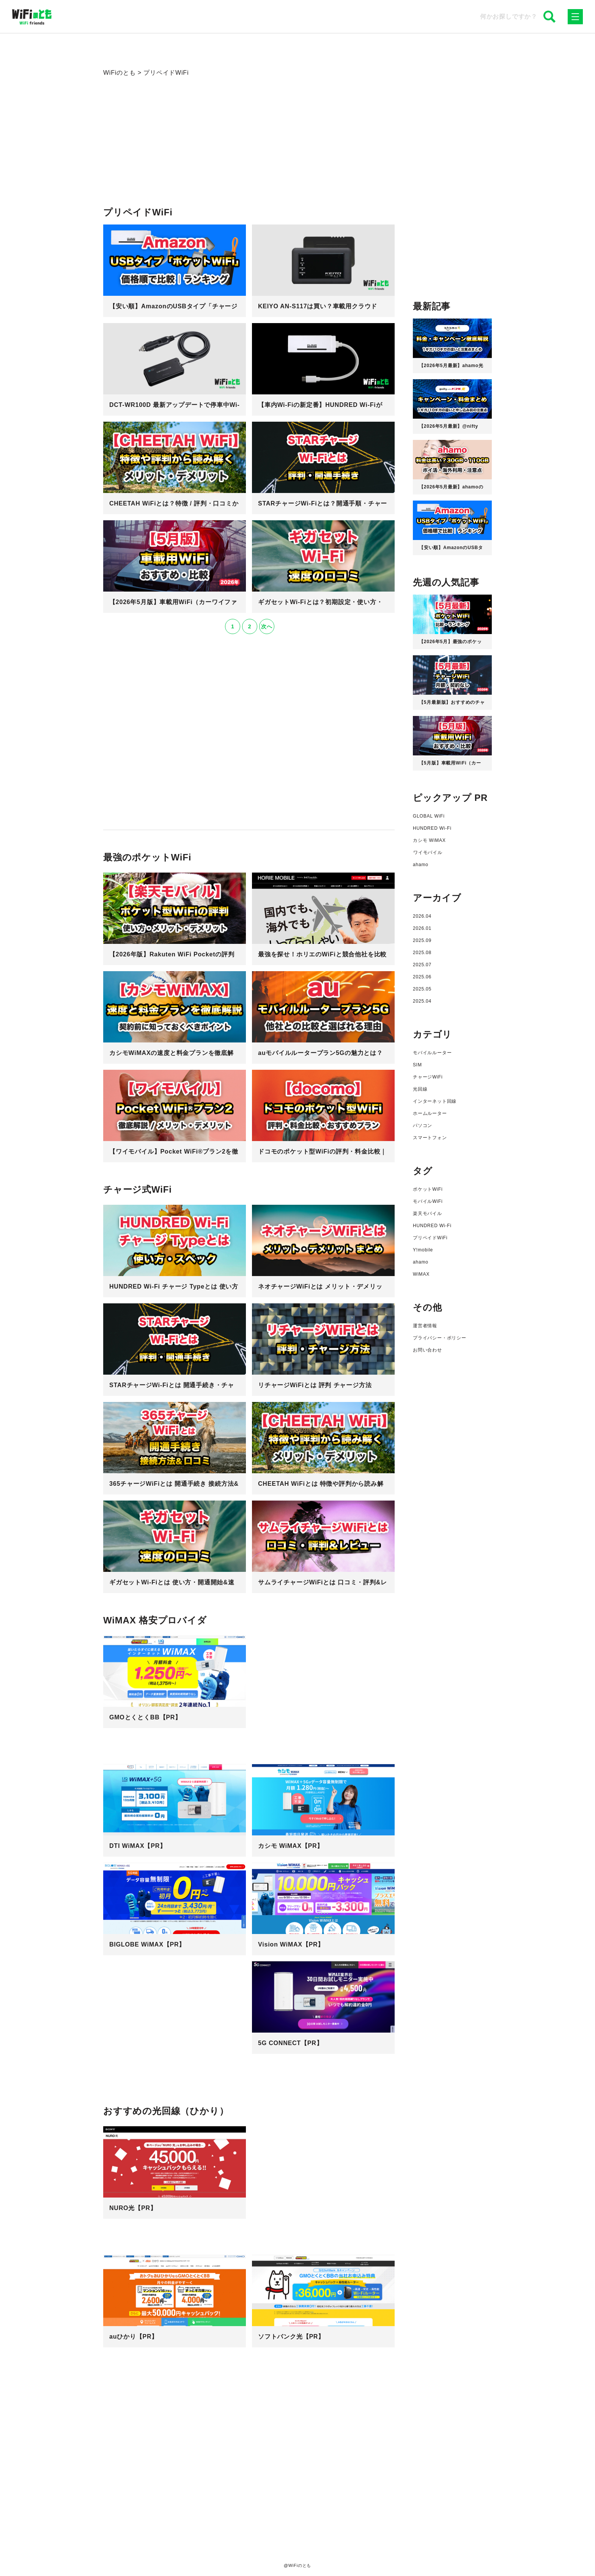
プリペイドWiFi (430, 1237)
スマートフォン (430, 1137)
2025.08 (422, 952)
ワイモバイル (427, 852)
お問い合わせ (427, 1350)
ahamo (420, 864)
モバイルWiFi (427, 1201)
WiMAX (421, 1274)
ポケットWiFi (427, 1189)
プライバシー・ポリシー (439, 1338)
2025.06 (422, 977)
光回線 (420, 1089)
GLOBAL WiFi (429, 816)
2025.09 (422, 940)
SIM (417, 1064)
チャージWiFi (427, 1077)
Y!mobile (423, 1250)
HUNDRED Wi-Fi (432, 828)
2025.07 (422, 964)
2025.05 (422, 989)
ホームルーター (430, 1113)
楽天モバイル (427, 1213)
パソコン (422, 1125)
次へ (266, 626)
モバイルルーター (432, 1052)
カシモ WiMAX (429, 840)
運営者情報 (425, 1325)
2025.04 (422, 1001)
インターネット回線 (434, 1101)
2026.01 (422, 928)
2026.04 (422, 916)
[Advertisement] (249, 153)
